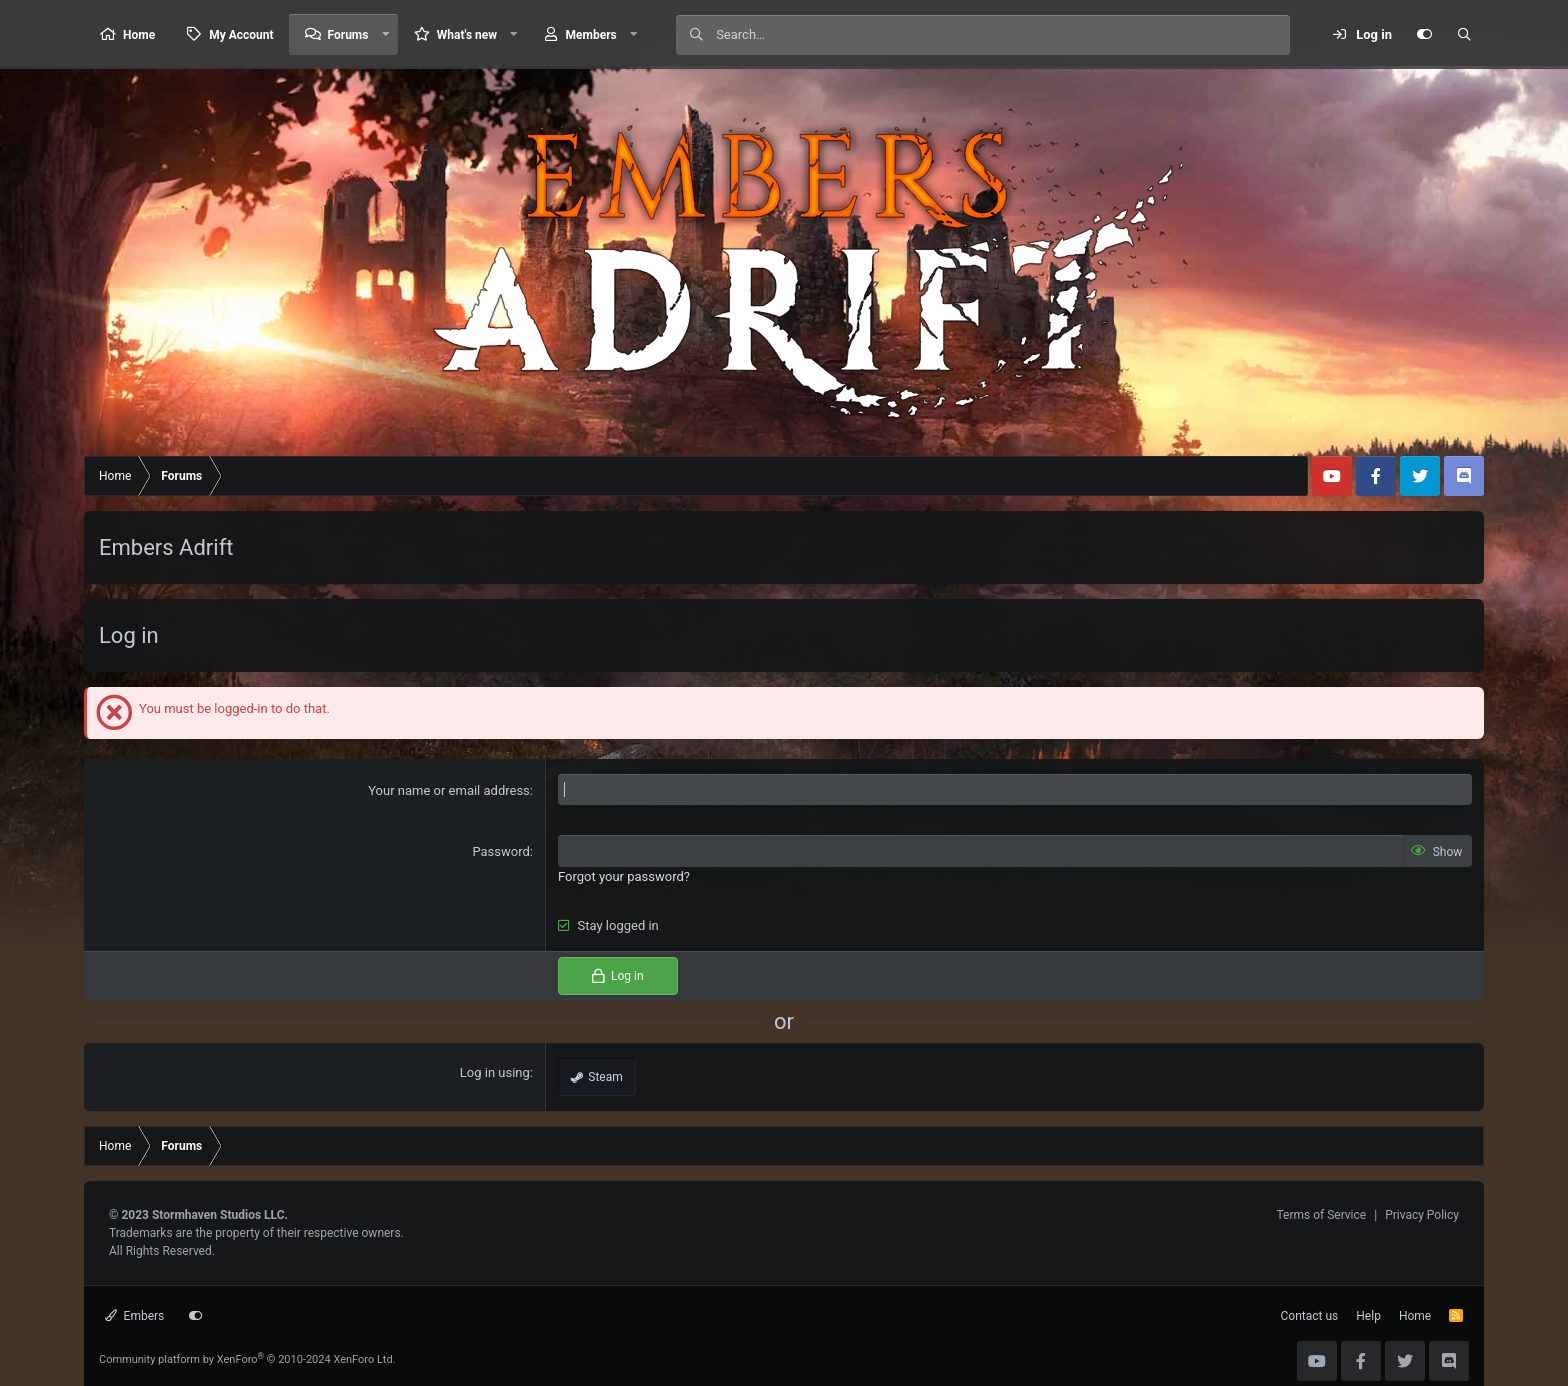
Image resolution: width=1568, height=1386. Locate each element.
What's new (467, 35)
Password (500, 851)
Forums (348, 35)
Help (1368, 1316)
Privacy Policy (1422, 1215)
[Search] (1002, 35)
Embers (134, 1316)
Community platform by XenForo (247, 1359)
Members (591, 35)
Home (139, 35)
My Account (241, 35)
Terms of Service (1321, 1215)
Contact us (1310, 1316)
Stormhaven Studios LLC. (220, 1215)
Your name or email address (449, 790)
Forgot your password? (624, 876)
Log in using (495, 1072)
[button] (385, 34)
